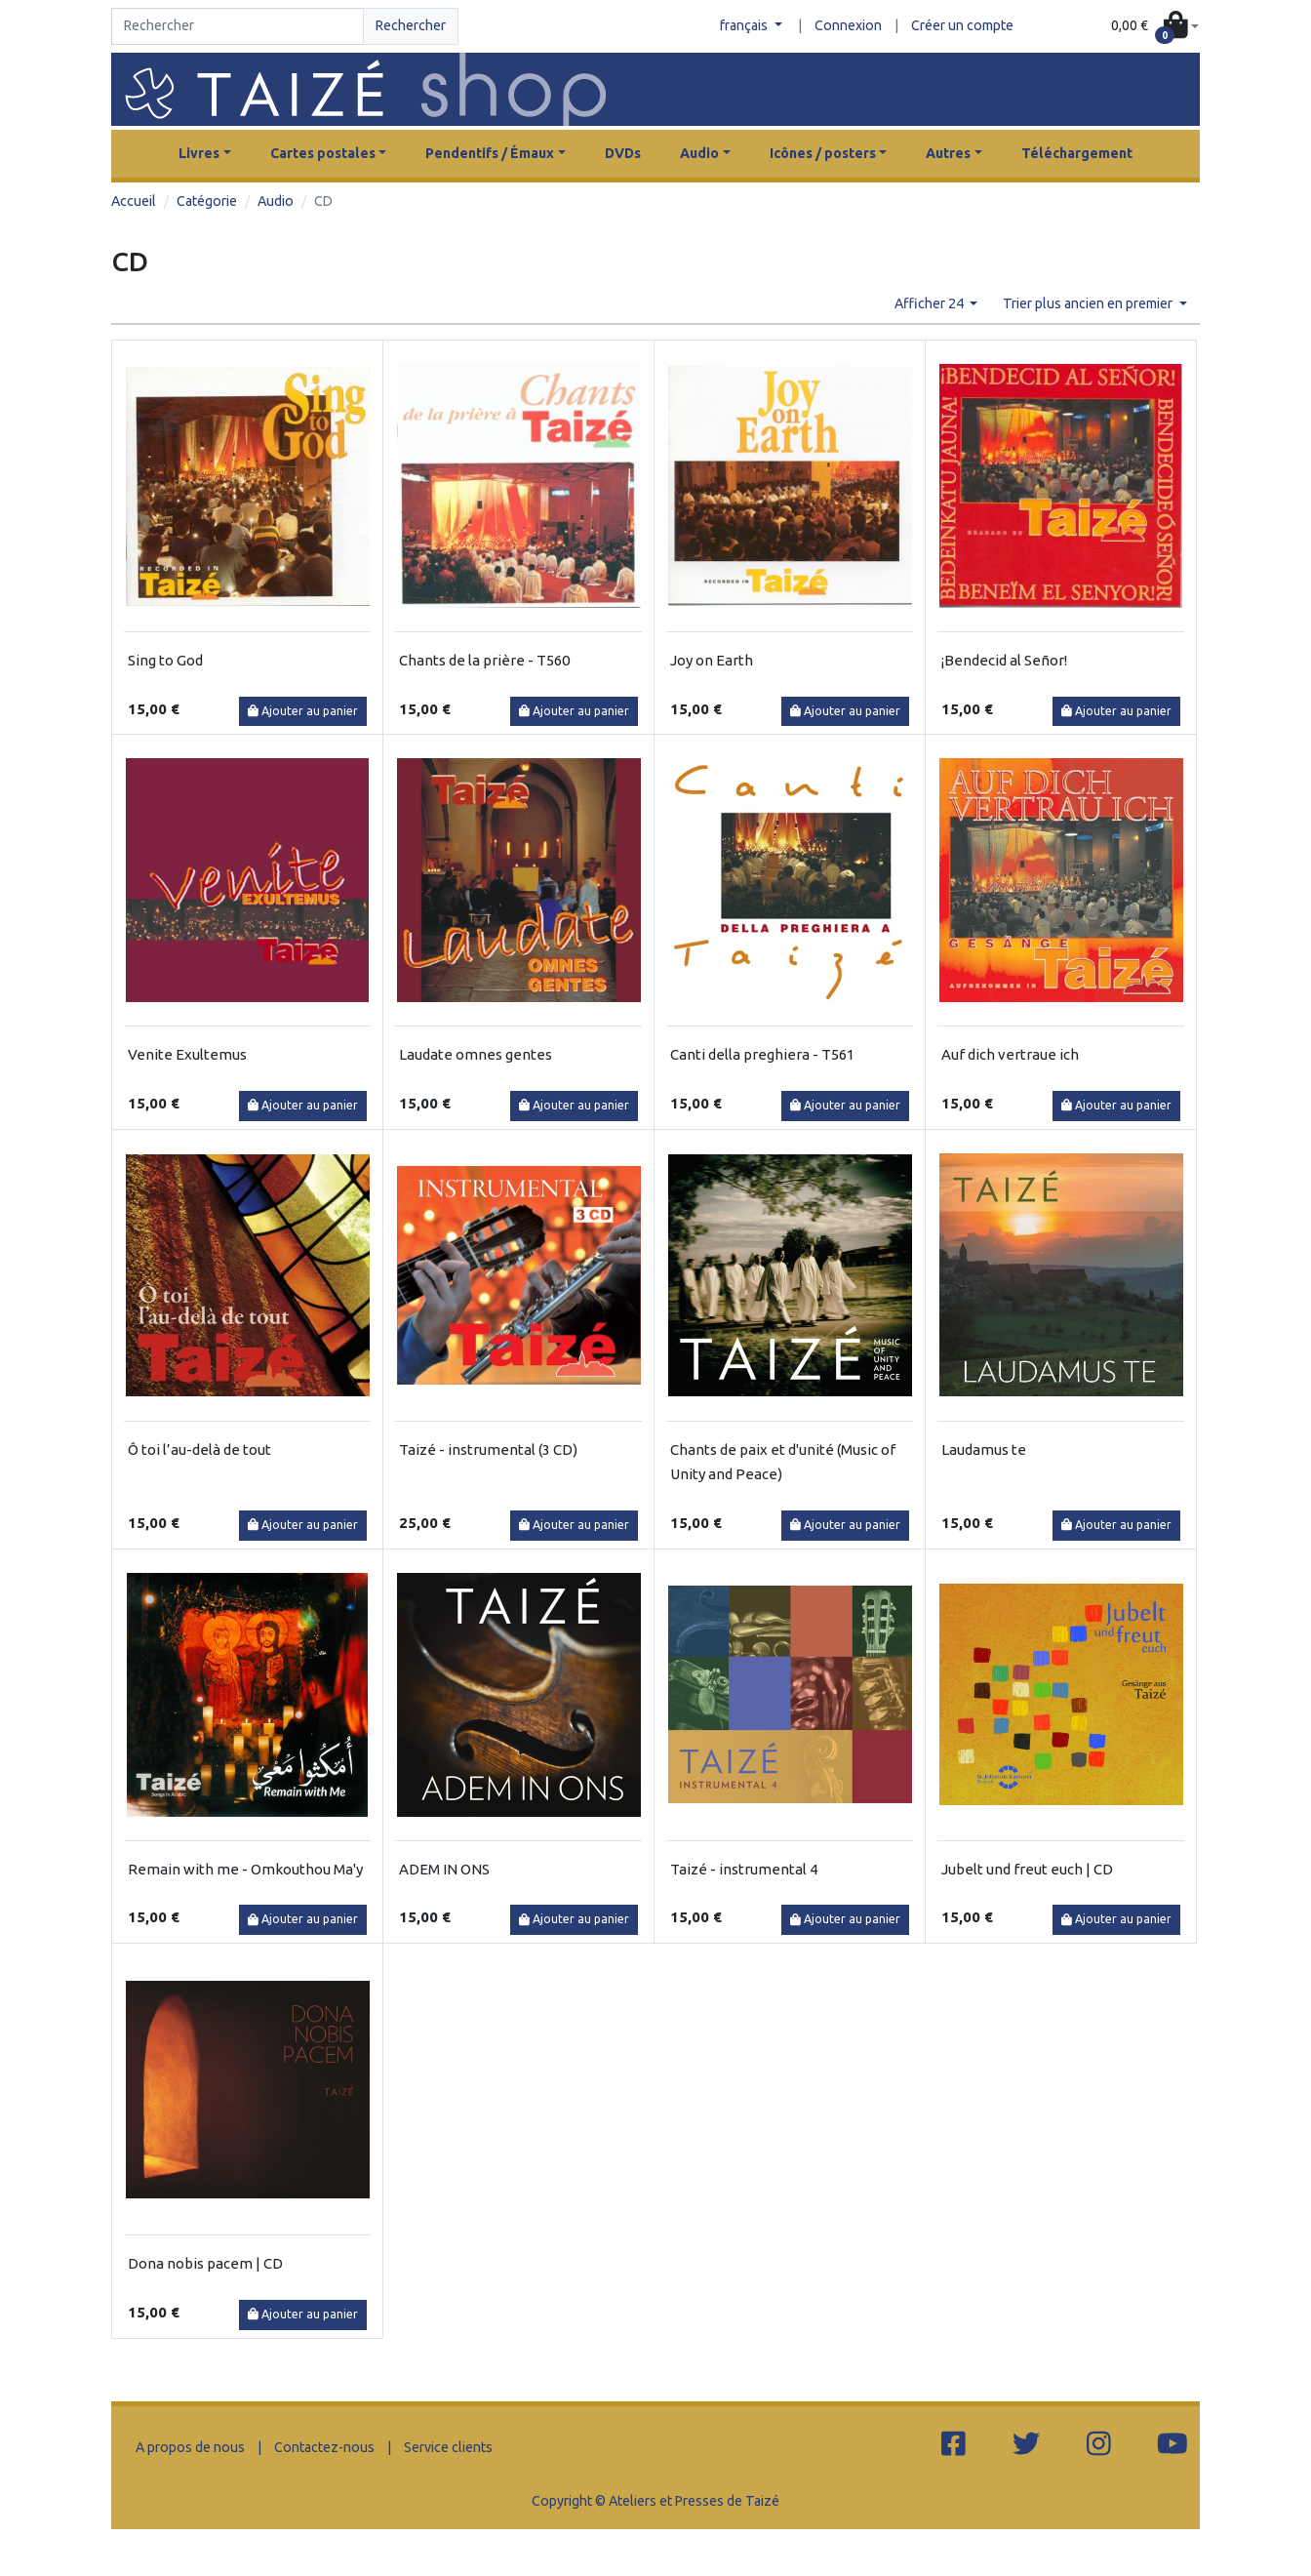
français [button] (745, 25)
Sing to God (165, 660)
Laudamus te (983, 1449)
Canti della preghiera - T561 (762, 1054)
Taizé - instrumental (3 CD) (488, 1449)
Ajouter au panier (303, 710)
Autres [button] (948, 153)
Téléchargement (1076, 153)
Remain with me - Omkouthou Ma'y (245, 1869)
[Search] (237, 26)
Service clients (448, 2447)
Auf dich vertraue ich (1010, 1054)
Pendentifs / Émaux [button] (489, 153)
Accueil (133, 201)
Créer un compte (962, 25)
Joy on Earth (711, 660)
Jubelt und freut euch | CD (1027, 1869)
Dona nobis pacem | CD (205, 2263)
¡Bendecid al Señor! (1004, 660)
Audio (276, 201)
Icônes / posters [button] (823, 153)
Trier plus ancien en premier (1089, 303)
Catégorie (207, 201)
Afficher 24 (930, 303)
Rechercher (411, 25)
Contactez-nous (324, 2447)
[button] (1155, 27)
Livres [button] (199, 153)
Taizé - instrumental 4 (743, 1869)
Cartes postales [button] (323, 153)
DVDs (623, 153)
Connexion (848, 25)
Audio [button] (699, 153)
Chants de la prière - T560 (484, 660)
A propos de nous (190, 2447)
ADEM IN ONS (444, 1869)
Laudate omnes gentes (475, 1054)
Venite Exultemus (187, 1054)
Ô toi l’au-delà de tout (199, 1449)
